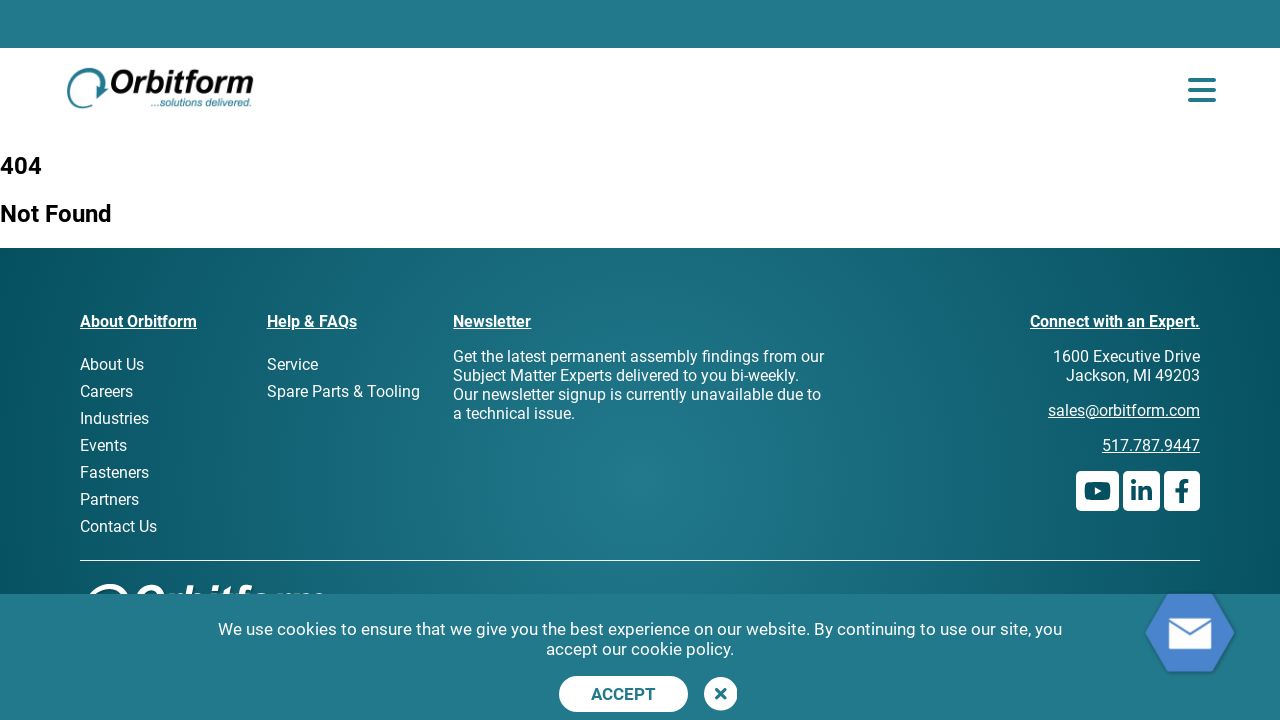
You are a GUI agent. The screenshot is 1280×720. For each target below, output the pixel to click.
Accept (623, 694)
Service (292, 364)
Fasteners (114, 472)
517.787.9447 (1151, 445)
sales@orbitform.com (1124, 410)
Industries (114, 418)
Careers (106, 391)
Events (103, 445)
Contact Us (118, 526)
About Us (112, 364)
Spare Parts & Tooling (343, 391)
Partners (109, 499)
